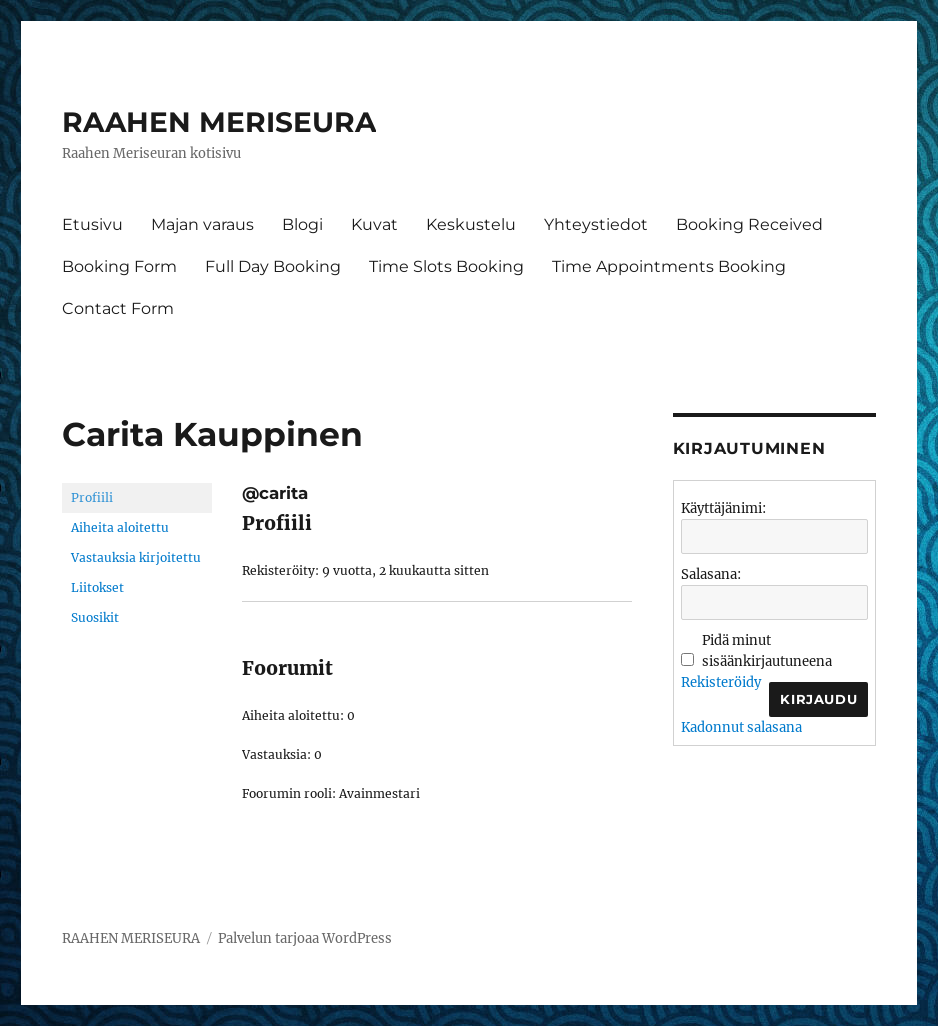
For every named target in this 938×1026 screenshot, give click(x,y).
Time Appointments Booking (669, 266)
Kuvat (374, 224)
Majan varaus (202, 224)
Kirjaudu (818, 699)
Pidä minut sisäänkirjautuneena (767, 651)
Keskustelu (471, 224)
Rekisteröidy (721, 682)
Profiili (92, 497)
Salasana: (711, 574)
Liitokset (97, 587)
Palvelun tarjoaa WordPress (305, 938)
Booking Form (119, 266)
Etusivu (92, 224)
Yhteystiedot (596, 224)
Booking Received (749, 224)
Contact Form (118, 308)
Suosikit (95, 617)
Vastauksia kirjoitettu (136, 557)
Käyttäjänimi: (723, 508)
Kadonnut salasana (741, 727)
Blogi (302, 224)
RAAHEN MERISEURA (219, 122)
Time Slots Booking (446, 266)
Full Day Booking (273, 266)
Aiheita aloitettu (120, 527)
